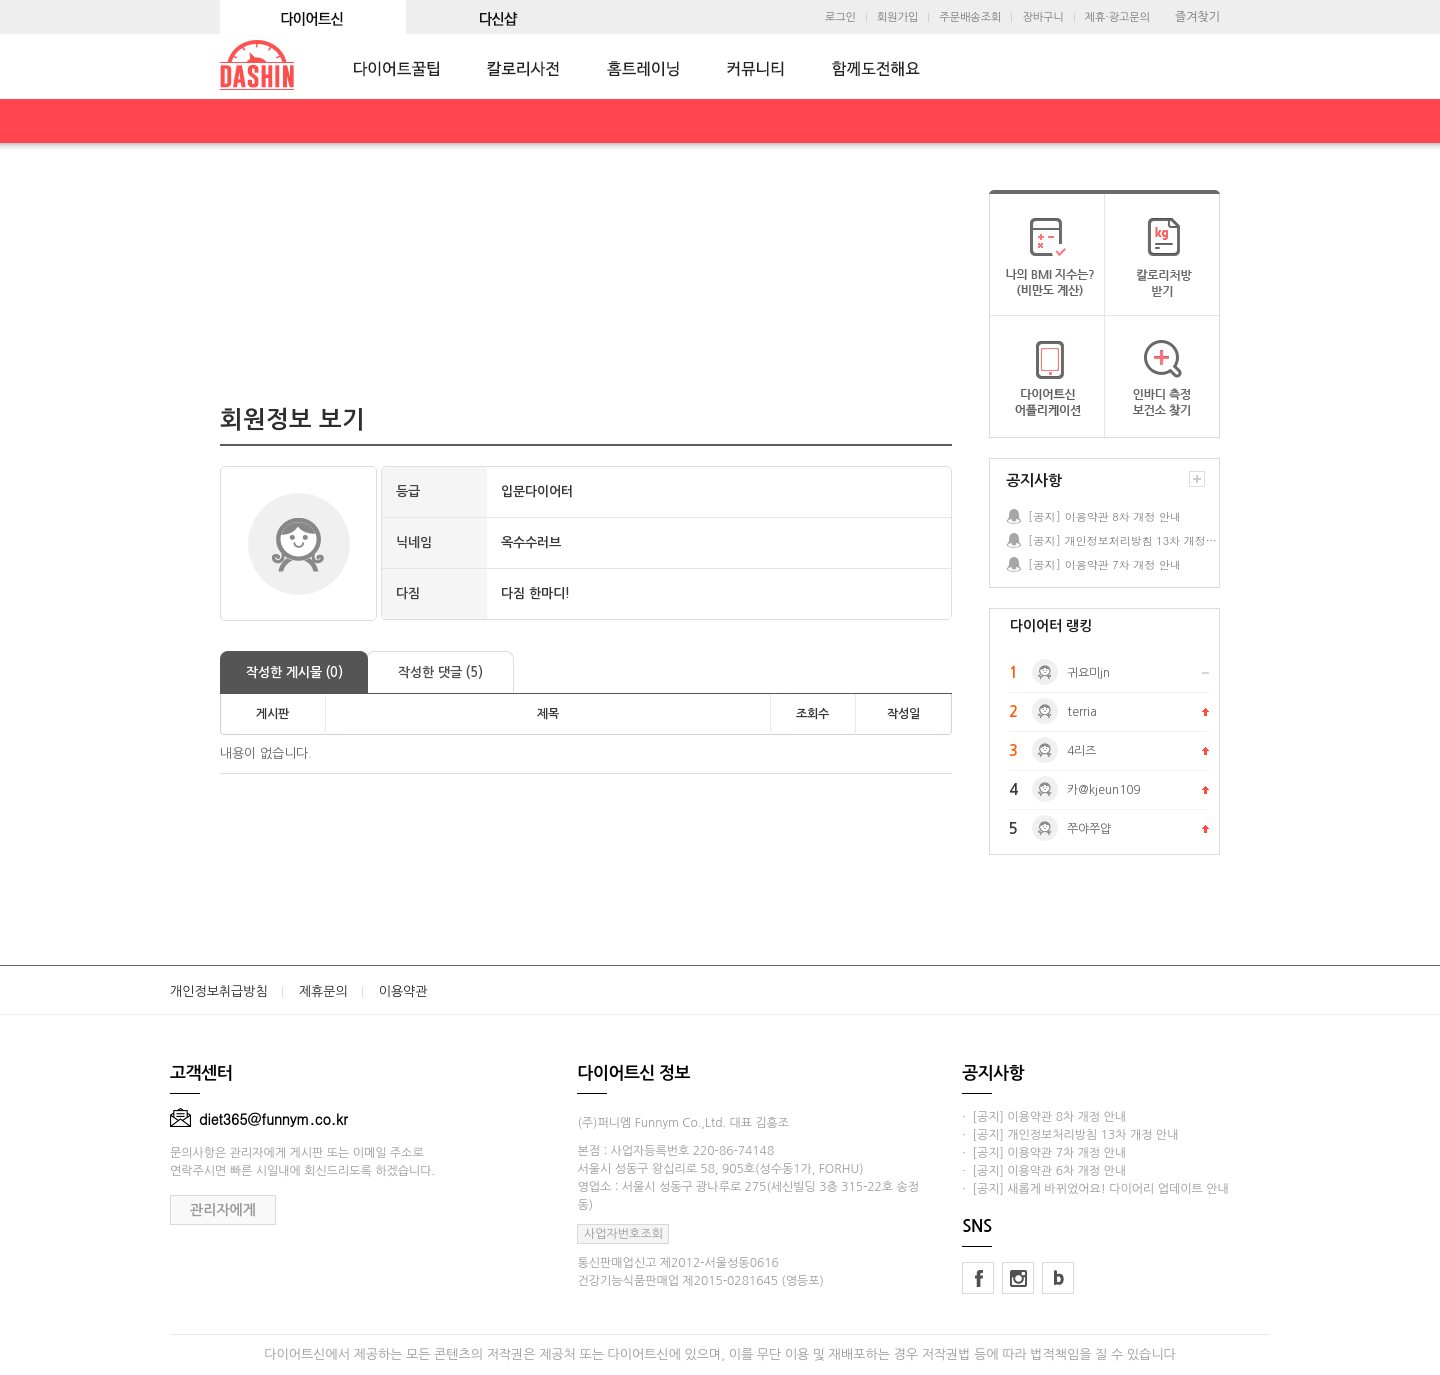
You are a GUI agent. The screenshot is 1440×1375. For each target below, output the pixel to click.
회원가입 (897, 17)
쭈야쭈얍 (1089, 829)
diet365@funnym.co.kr (259, 1119)
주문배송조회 (970, 17)
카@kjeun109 (1103, 790)
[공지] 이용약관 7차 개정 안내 (1104, 564)
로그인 (840, 17)
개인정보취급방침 (219, 991)
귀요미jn (1088, 673)
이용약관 (403, 991)
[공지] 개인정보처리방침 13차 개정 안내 (1123, 540)
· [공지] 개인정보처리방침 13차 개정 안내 (1070, 1135)
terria (1082, 712)
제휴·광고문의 (1117, 17)
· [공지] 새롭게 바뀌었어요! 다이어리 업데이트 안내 (1095, 1189)
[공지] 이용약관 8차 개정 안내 (1104, 516)
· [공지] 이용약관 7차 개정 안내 (1044, 1153)
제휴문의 (323, 991)
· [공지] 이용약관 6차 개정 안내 (1044, 1171)
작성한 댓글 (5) (440, 672)
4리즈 (1081, 751)
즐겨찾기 (1197, 17)
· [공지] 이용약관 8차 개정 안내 (1044, 1117)
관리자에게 (223, 1210)
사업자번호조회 (623, 1234)
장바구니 (1042, 17)
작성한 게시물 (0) (294, 672)
